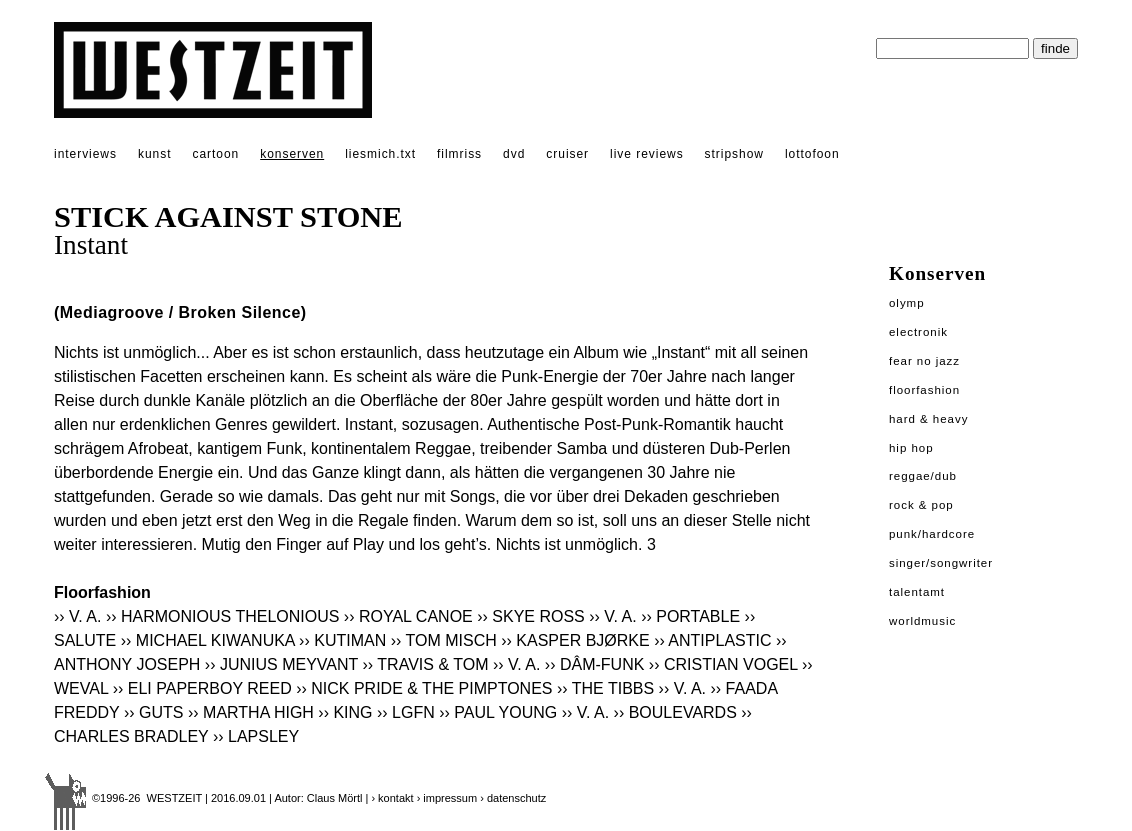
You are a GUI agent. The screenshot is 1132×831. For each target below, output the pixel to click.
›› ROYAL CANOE (408, 616)
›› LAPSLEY (256, 736)
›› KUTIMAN (342, 640)
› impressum (447, 798)
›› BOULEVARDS (675, 712)
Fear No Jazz (924, 361)
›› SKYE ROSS (531, 616)
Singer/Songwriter (941, 563)
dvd (514, 154)
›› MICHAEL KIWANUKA (208, 640)
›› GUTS (154, 712)
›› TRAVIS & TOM (426, 664)
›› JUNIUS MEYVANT (281, 664)
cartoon (215, 154)
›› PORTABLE (690, 616)
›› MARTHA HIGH (251, 712)
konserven (292, 154)
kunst (154, 154)
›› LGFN (406, 712)
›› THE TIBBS (605, 688)
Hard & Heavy (928, 419)
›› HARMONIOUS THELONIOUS (223, 616)
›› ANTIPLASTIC (712, 640)
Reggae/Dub (923, 476)
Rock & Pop (921, 505)
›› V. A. (77, 616)
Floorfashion (924, 390)
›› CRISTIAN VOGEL (723, 664)
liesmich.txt (380, 154)
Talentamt (917, 592)
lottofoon (812, 154)
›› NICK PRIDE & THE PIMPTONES (424, 688)
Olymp (907, 303)
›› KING (345, 712)
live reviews (647, 154)
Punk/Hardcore (932, 534)
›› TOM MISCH (444, 640)
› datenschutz (513, 798)
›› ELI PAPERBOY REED (202, 688)
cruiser (567, 154)
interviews (85, 154)
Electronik (918, 332)
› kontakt (392, 798)
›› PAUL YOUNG (498, 712)
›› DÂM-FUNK (595, 664)
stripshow (734, 154)
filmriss (459, 154)
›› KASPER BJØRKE (575, 640)
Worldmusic (922, 621)
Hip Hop (911, 448)
